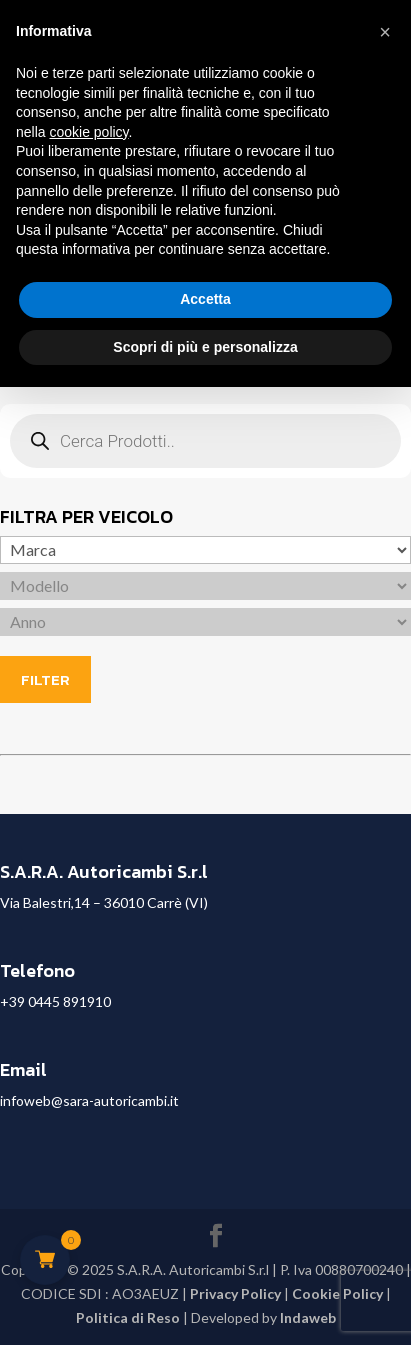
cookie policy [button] (88, 132)
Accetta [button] (205, 299)
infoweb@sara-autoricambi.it (89, 1100)
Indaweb (308, 1317)
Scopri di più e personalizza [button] (205, 347)
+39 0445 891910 (55, 1001)
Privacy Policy (235, 1293)
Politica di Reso (128, 1317)
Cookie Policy (337, 1293)
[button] (385, 32)
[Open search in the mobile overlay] (205, 441)
